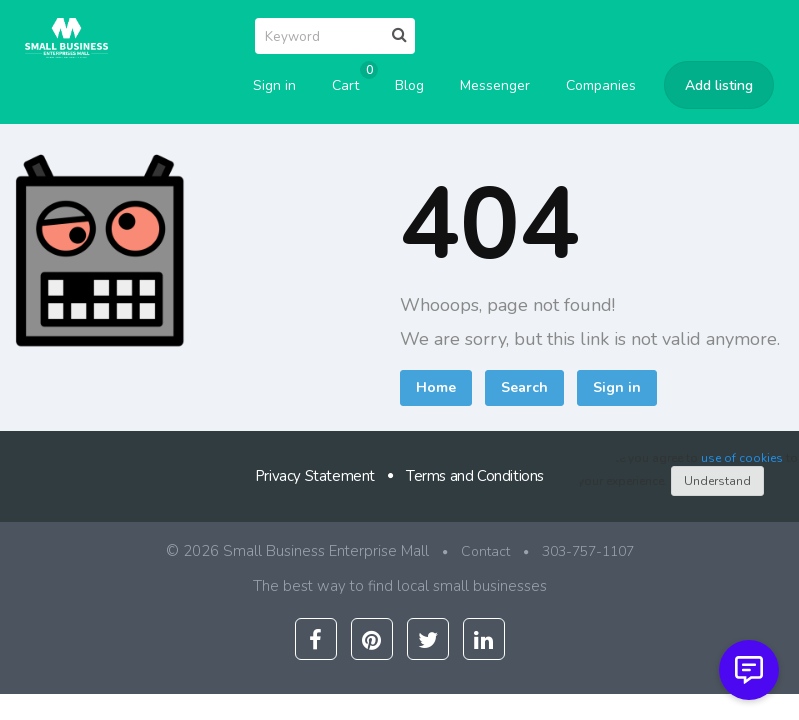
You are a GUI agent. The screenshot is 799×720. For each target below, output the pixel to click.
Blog (409, 85)
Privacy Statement (315, 476)
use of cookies (742, 458)
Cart (352, 79)
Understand (717, 481)
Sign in (274, 85)
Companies (601, 85)
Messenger (495, 85)
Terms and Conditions (475, 476)
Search (524, 387)
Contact (485, 551)
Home (436, 387)
